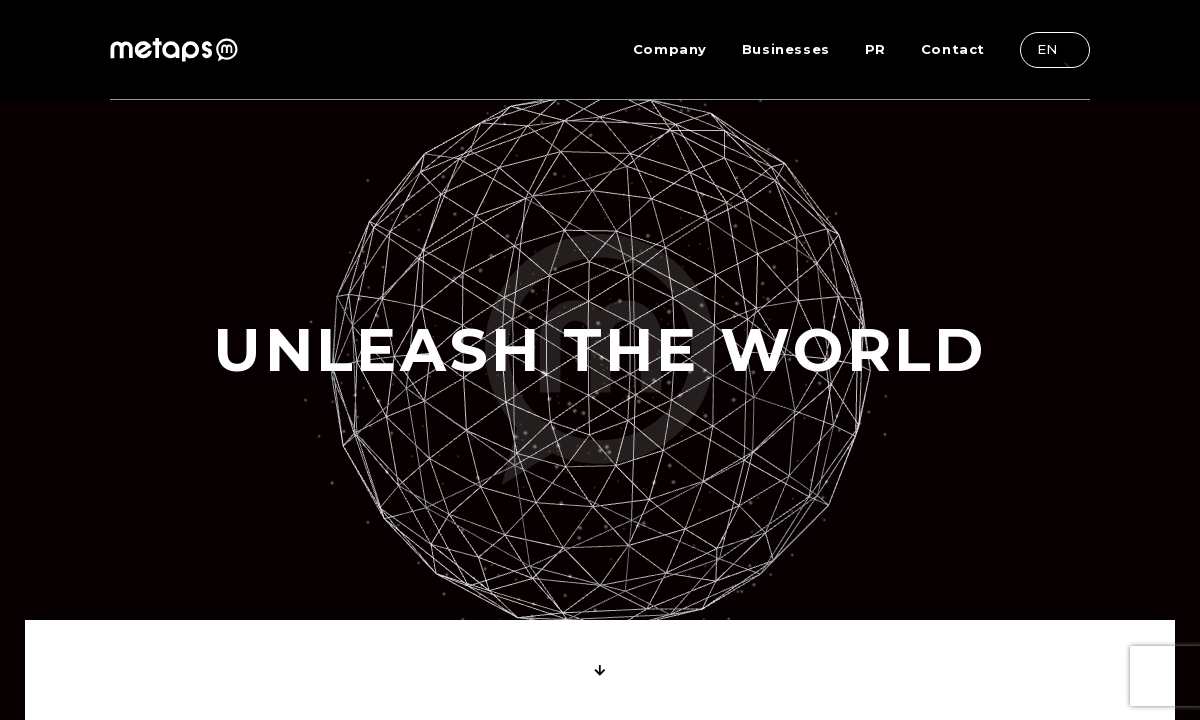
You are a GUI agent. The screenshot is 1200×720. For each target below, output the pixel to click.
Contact (953, 49)
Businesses (786, 49)
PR (875, 49)
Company (670, 49)
